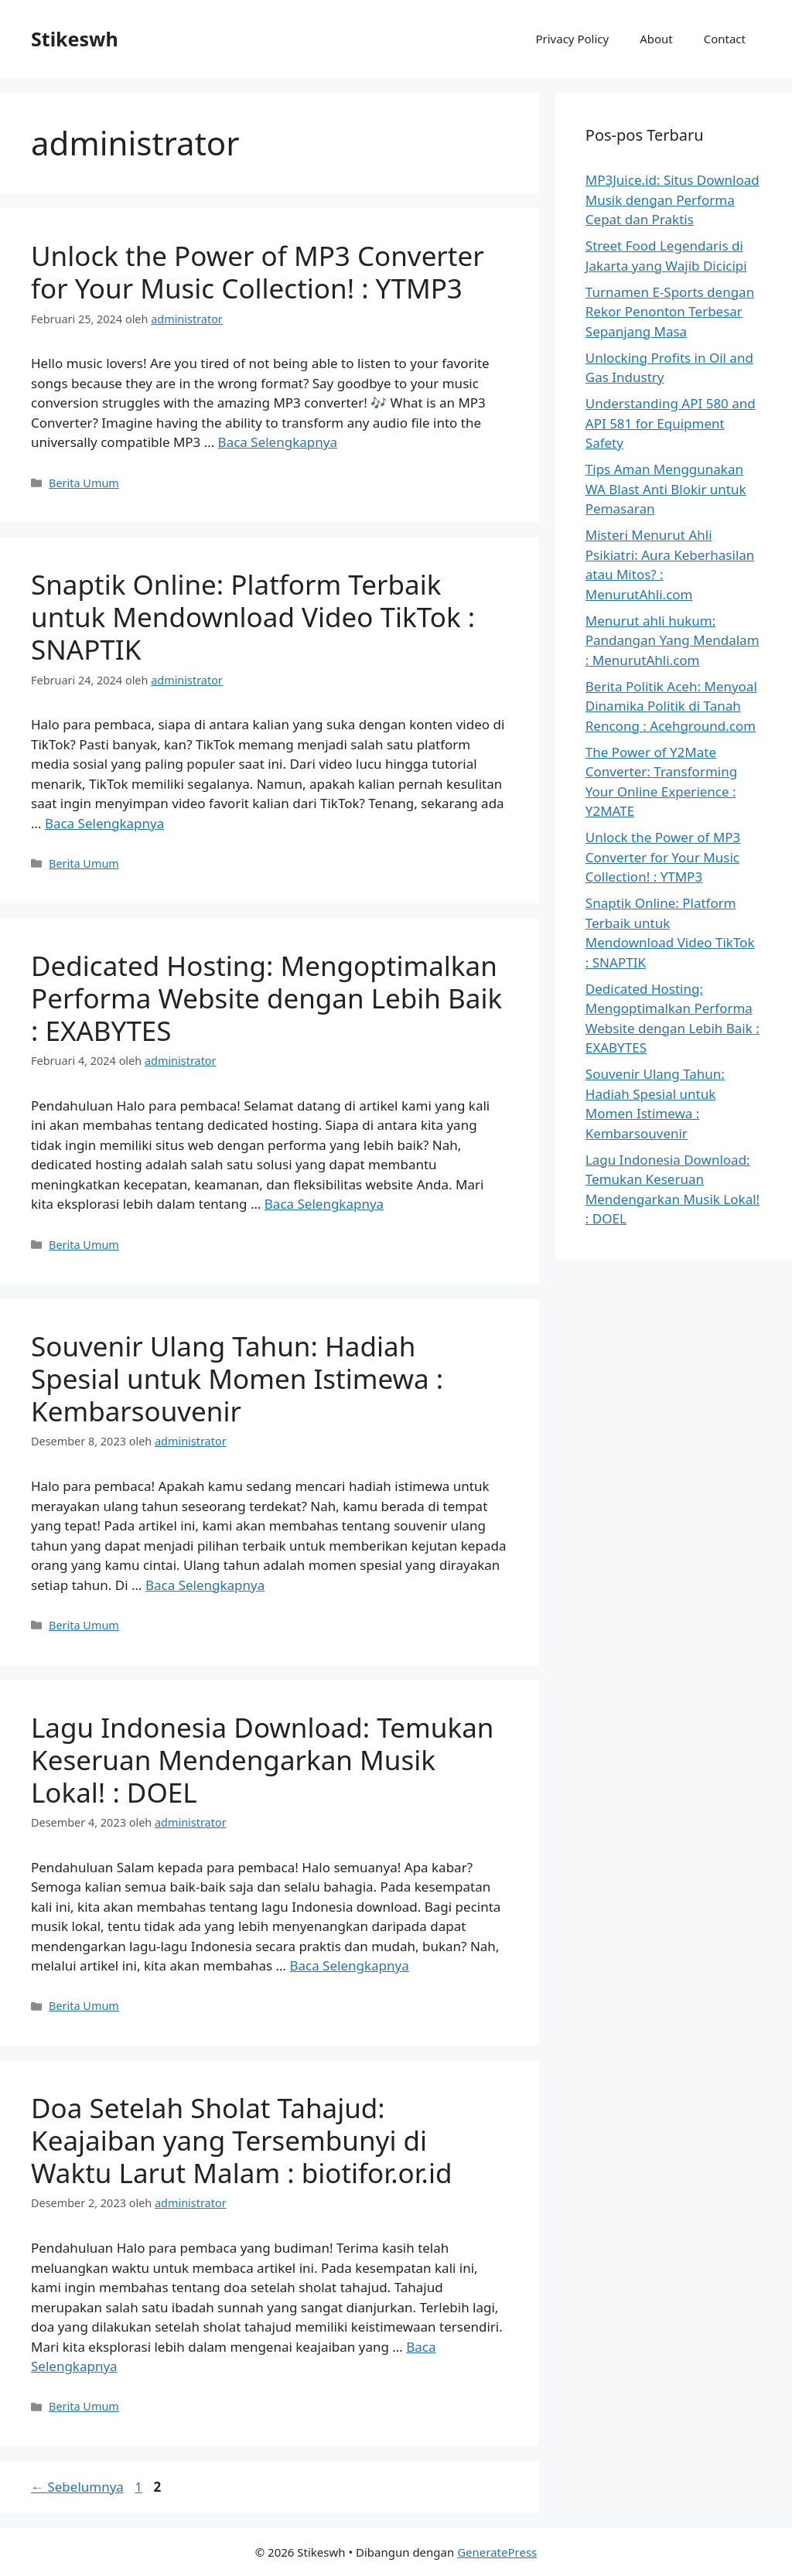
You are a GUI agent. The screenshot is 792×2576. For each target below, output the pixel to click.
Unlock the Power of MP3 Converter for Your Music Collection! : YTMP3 (257, 271)
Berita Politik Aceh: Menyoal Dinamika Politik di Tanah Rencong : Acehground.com (671, 706)
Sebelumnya (77, 2487)
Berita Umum (84, 483)
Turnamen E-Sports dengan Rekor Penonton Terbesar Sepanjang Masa (669, 311)
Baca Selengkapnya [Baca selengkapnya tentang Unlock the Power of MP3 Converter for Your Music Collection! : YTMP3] (277, 442)
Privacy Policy (572, 38)
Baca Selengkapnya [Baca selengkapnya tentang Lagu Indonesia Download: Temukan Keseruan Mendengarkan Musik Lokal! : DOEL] (348, 1965)
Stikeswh (74, 39)
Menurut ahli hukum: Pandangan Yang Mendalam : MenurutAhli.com (672, 640)
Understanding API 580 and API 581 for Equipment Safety (670, 423)
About (656, 38)
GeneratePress (497, 2552)
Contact (725, 38)
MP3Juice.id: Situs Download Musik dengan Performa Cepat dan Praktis (672, 199)
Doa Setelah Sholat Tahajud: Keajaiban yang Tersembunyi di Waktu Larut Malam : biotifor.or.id (241, 2140)
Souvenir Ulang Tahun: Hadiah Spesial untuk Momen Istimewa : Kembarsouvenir (237, 1378)
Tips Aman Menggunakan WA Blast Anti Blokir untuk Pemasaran (665, 488)
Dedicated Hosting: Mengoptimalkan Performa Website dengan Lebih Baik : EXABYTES (266, 998)
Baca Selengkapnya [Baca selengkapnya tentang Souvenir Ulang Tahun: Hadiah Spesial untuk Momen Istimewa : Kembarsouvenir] (205, 1585)
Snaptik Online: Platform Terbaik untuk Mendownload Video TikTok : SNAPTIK (253, 616)
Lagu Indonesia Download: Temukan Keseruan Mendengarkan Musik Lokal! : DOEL (262, 1759)
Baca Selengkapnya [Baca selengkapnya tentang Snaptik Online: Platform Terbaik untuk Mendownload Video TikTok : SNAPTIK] (104, 823)
